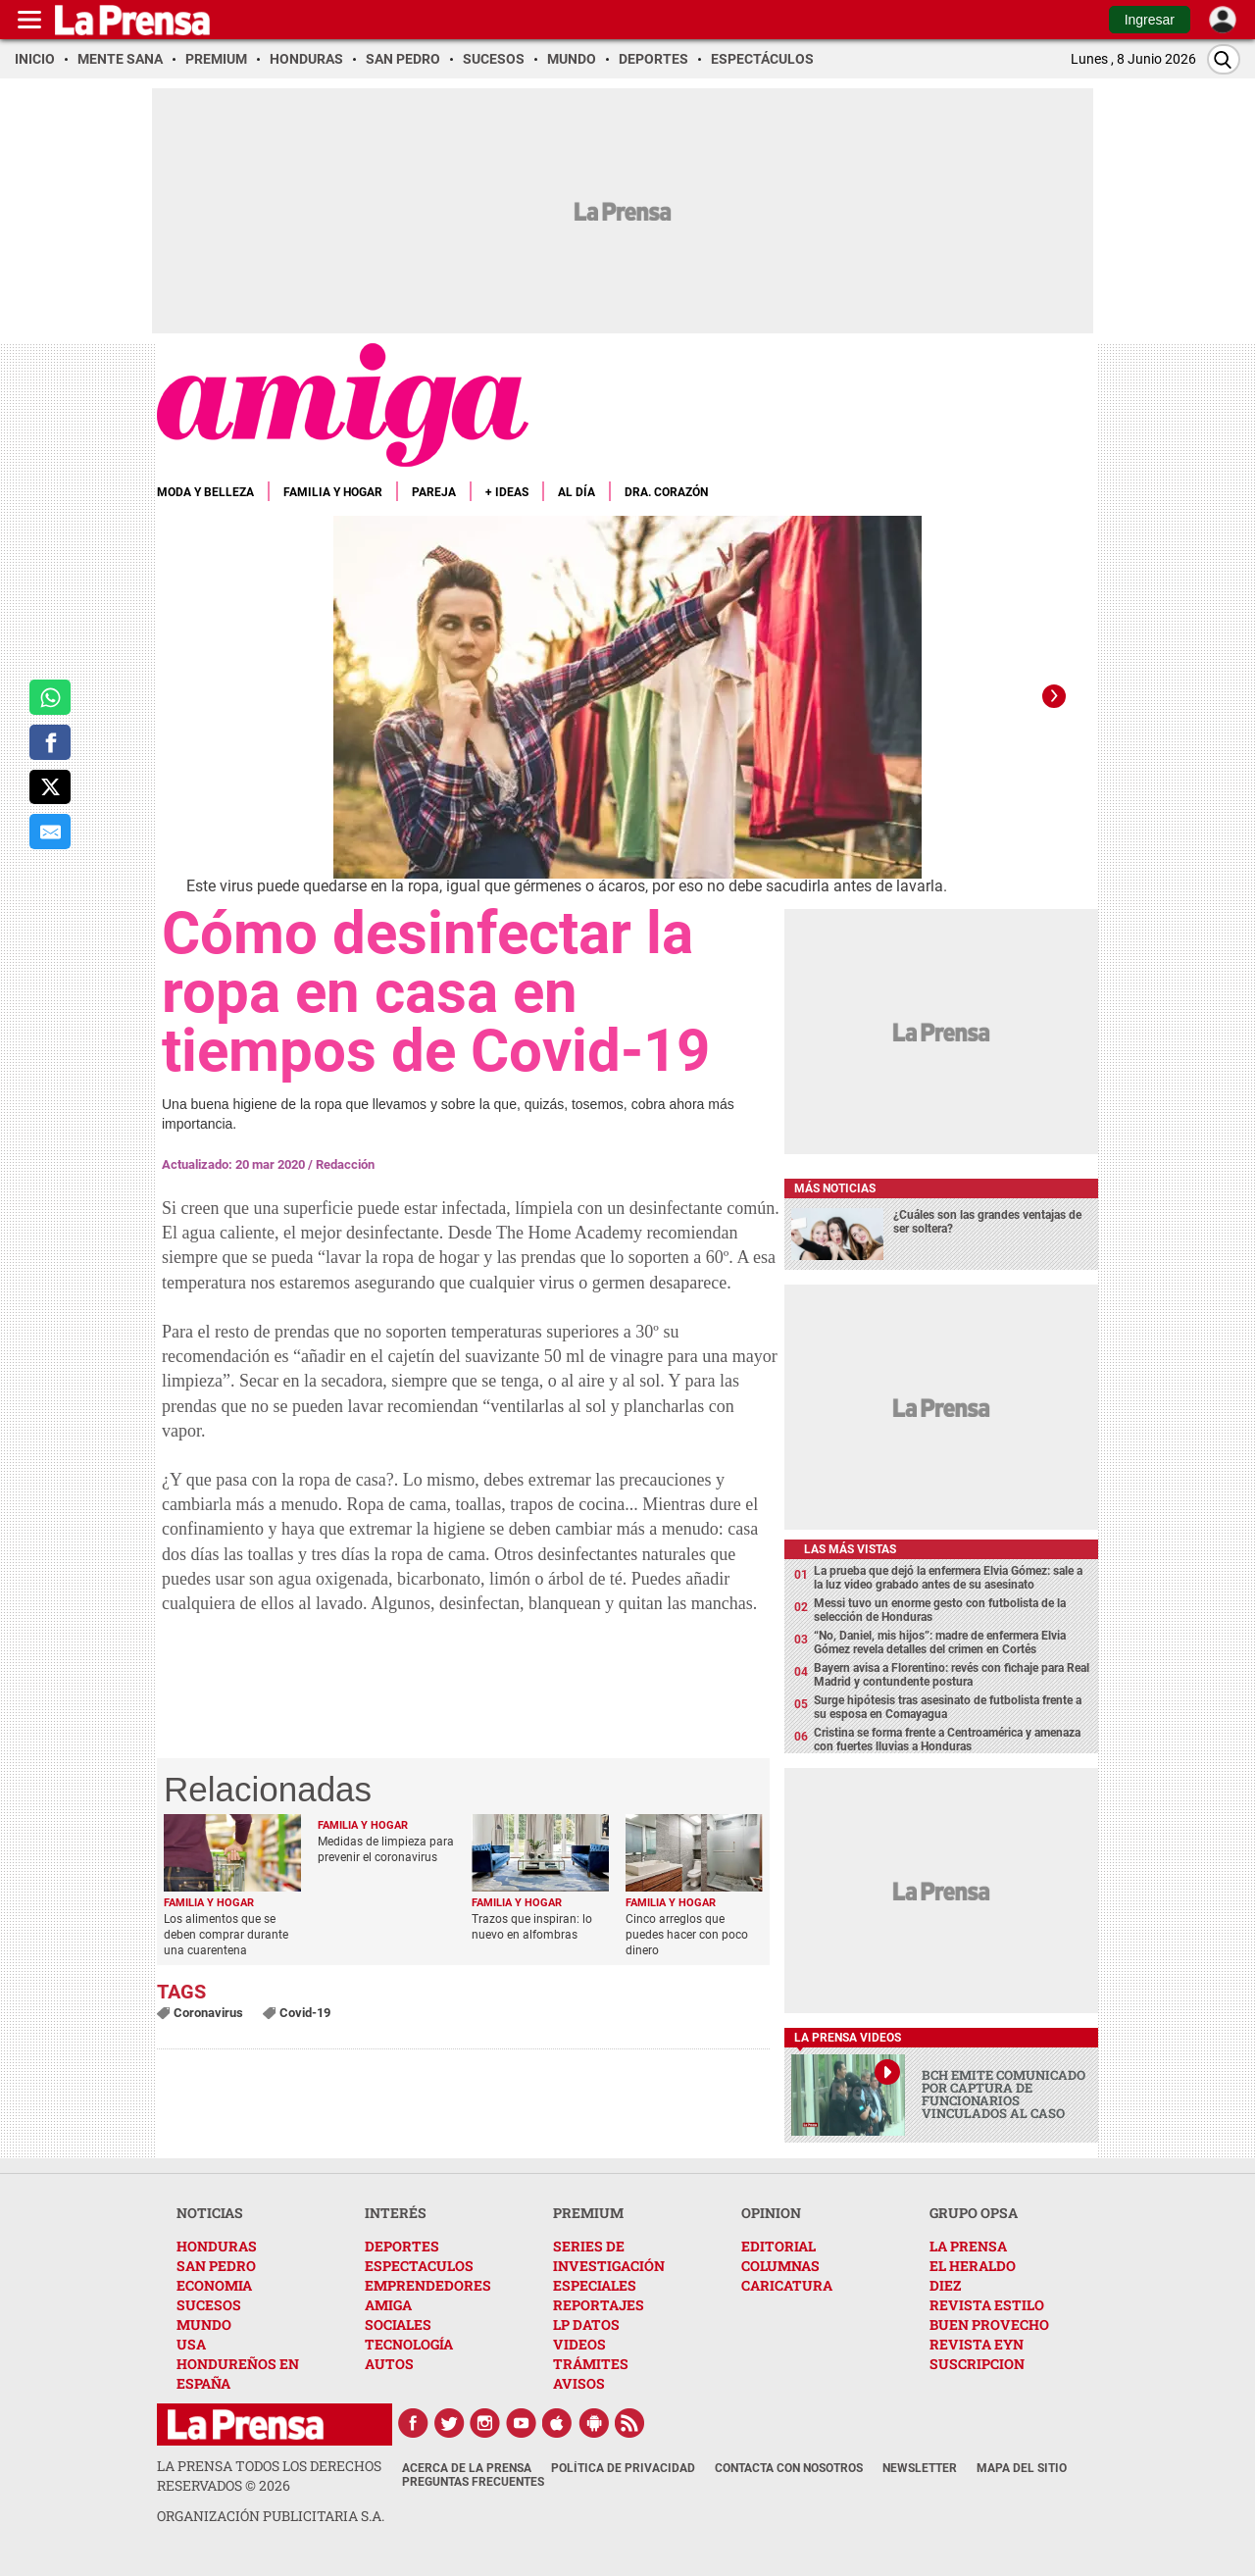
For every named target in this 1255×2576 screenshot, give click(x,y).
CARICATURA (786, 2285)
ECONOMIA (214, 2285)
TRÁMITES (590, 2363)
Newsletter (919, 2468)
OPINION (771, 2212)
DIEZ (945, 2285)
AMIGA (388, 2305)
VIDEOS (579, 2344)
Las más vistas (850, 1549)
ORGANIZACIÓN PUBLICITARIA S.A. (270, 2515)
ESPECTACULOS (419, 2265)
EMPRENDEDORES (428, 2285)
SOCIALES (398, 2324)
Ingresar (1150, 19)
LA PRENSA (968, 2246)
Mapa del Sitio (1022, 2468)
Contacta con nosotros (789, 2468)
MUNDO (203, 2324)
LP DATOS (586, 2324)
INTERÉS (396, 2212)
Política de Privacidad (623, 2468)
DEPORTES (402, 2246)
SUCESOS (208, 2305)
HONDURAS (216, 2246)
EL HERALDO (972, 2265)
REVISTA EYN (976, 2344)
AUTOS (389, 2363)
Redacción (345, 1164)
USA (191, 2344)
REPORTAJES (598, 2305)
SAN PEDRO (216, 2265)
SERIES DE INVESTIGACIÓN (609, 2256)
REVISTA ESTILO (986, 2305)
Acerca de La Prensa (466, 2468)
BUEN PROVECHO (989, 2324)
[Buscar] (1223, 59)
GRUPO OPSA (973, 2212)
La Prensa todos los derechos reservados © (269, 2475)
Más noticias (835, 1188)
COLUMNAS (780, 2265)
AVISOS (579, 2383)
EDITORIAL (778, 2246)
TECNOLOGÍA (409, 2344)
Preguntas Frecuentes (473, 2482)
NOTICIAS (209, 2212)
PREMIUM (588, 2212)
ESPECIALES (594, 2285)
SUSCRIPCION (977, 2363)
